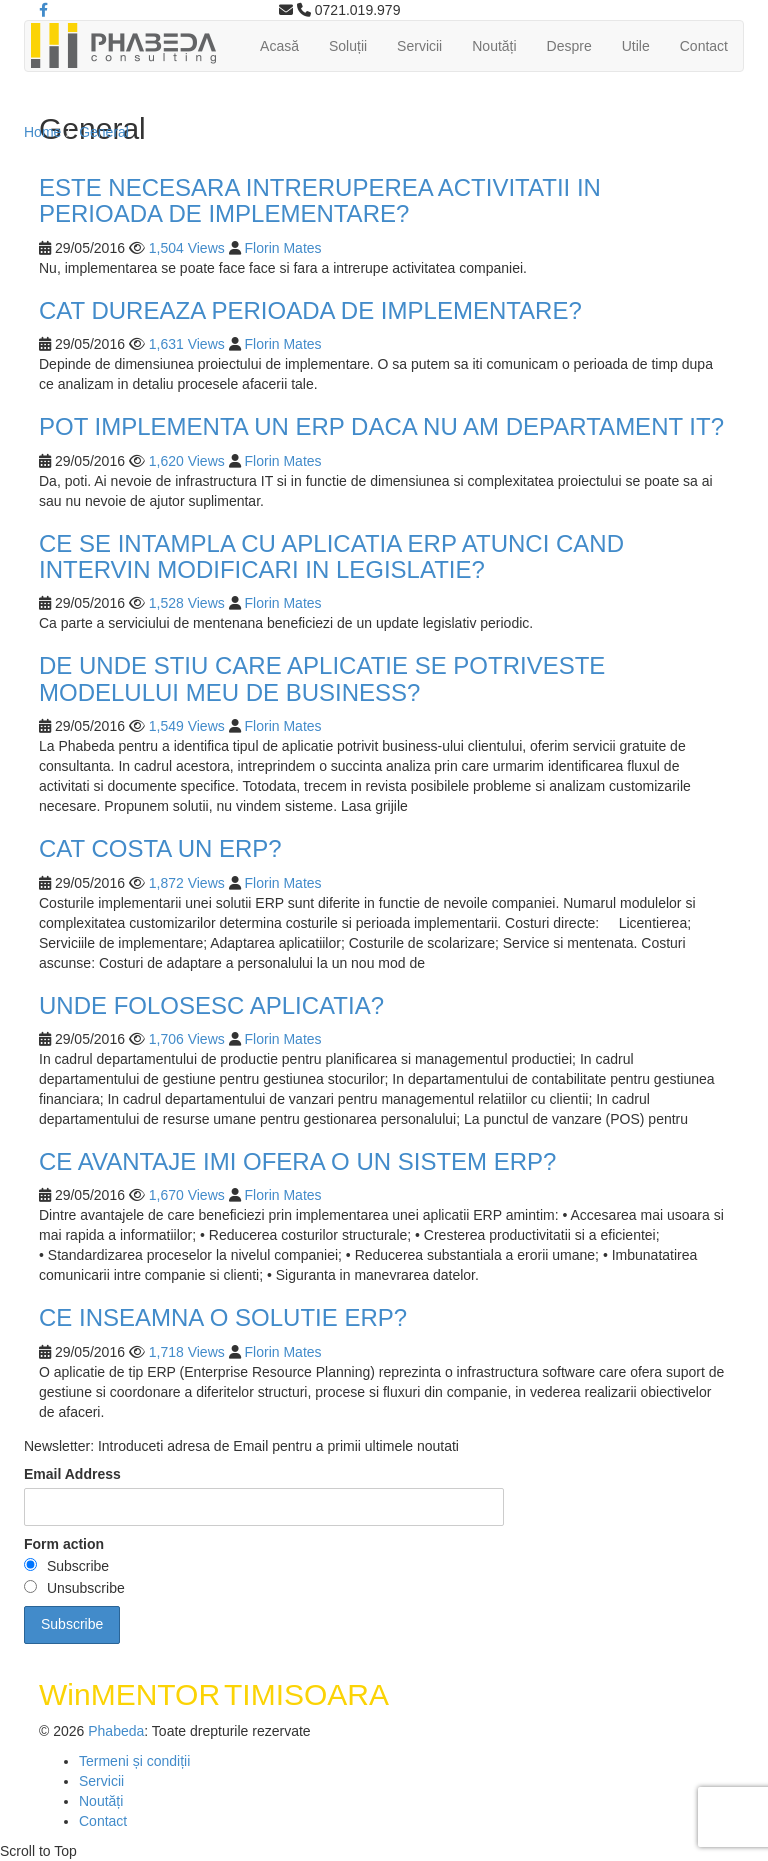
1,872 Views (187, 883)
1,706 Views (187, 1039)
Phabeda (116, 1731)
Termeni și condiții (134, 1761)
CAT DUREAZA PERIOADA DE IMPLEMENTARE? (310, 310)
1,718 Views (187, 1352)
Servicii (419, 46)
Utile (636, 46)
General (104, 132)
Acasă (279, 46)
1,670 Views (187, 1195)
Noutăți (494, 46)
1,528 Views (187, 603)
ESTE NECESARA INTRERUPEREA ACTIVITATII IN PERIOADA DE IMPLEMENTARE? (320, 200)
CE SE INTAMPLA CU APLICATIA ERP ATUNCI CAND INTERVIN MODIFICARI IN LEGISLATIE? (331, 556)
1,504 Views (187, 248)
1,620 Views (187, 461)
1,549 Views (187, 726)
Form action (64, 1544)
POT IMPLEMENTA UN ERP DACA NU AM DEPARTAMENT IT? (381, 426)
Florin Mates (283, 248)
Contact (704, 46)
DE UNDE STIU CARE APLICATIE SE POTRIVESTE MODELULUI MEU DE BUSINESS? (322, 678)
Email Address (72, 1474)
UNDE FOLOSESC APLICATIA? (211, 1005)
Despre (569, 46)
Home (42, 132)
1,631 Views (187, 344)
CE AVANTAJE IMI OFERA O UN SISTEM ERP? (297, 1161)
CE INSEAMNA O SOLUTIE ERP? (223, 1317)
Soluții (348, 46)
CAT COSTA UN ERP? (160, 848)
